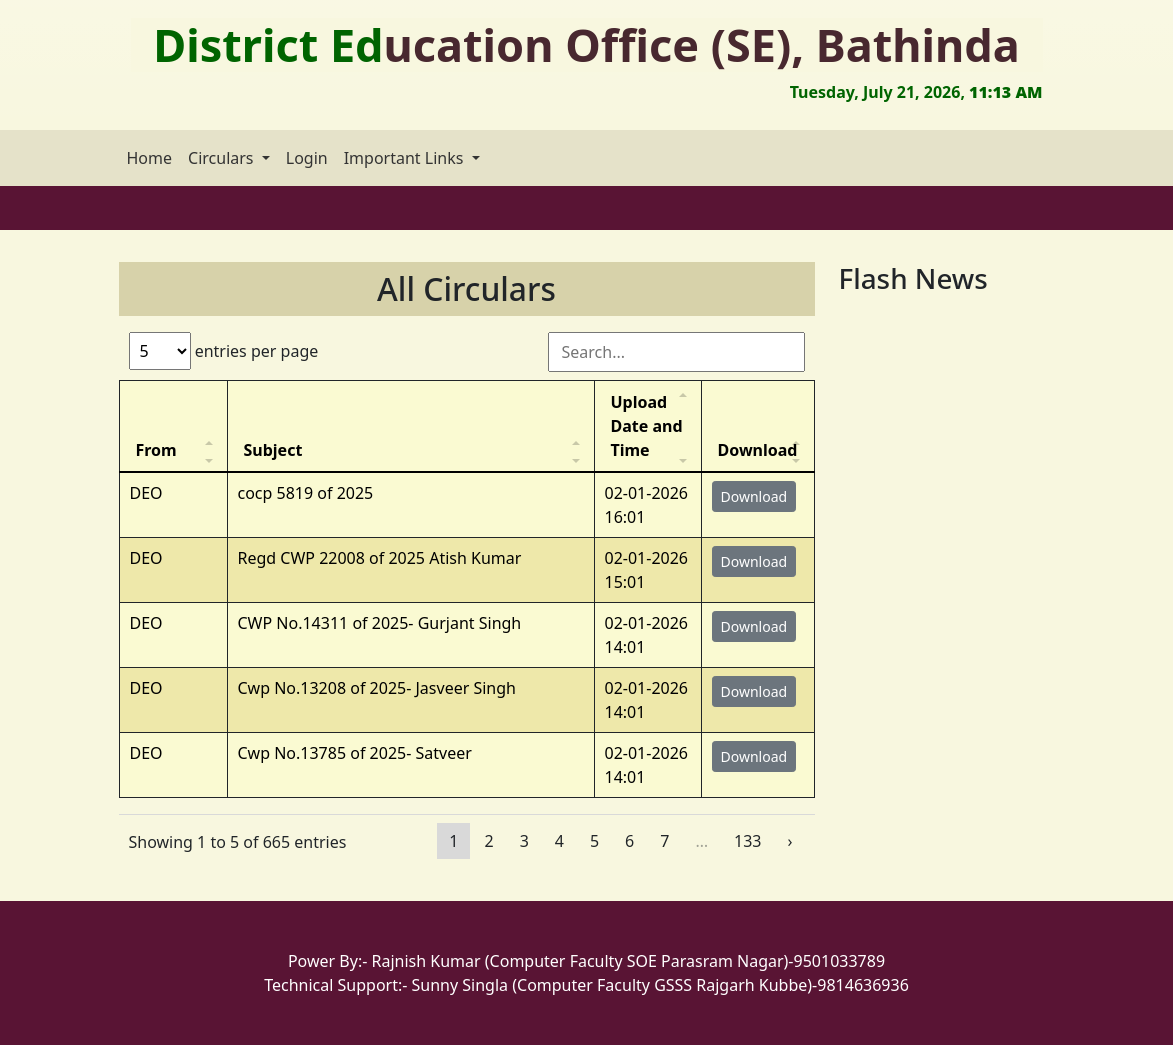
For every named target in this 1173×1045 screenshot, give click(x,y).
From (156, 450)
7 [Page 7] (664, 841)
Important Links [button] (406, 158)
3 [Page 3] (524, 841)
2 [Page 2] (488, 841)
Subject (273, 450)
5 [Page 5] (594, 841)
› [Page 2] (790, 841)
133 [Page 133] (747, 841)
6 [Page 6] (629, 841)
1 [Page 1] (453, 841)
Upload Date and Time (647, 426)
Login (307, 158)
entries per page (224, 351)
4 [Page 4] (559, 841)
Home (150, 158)
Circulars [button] (223, 158)
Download (758, 450)
